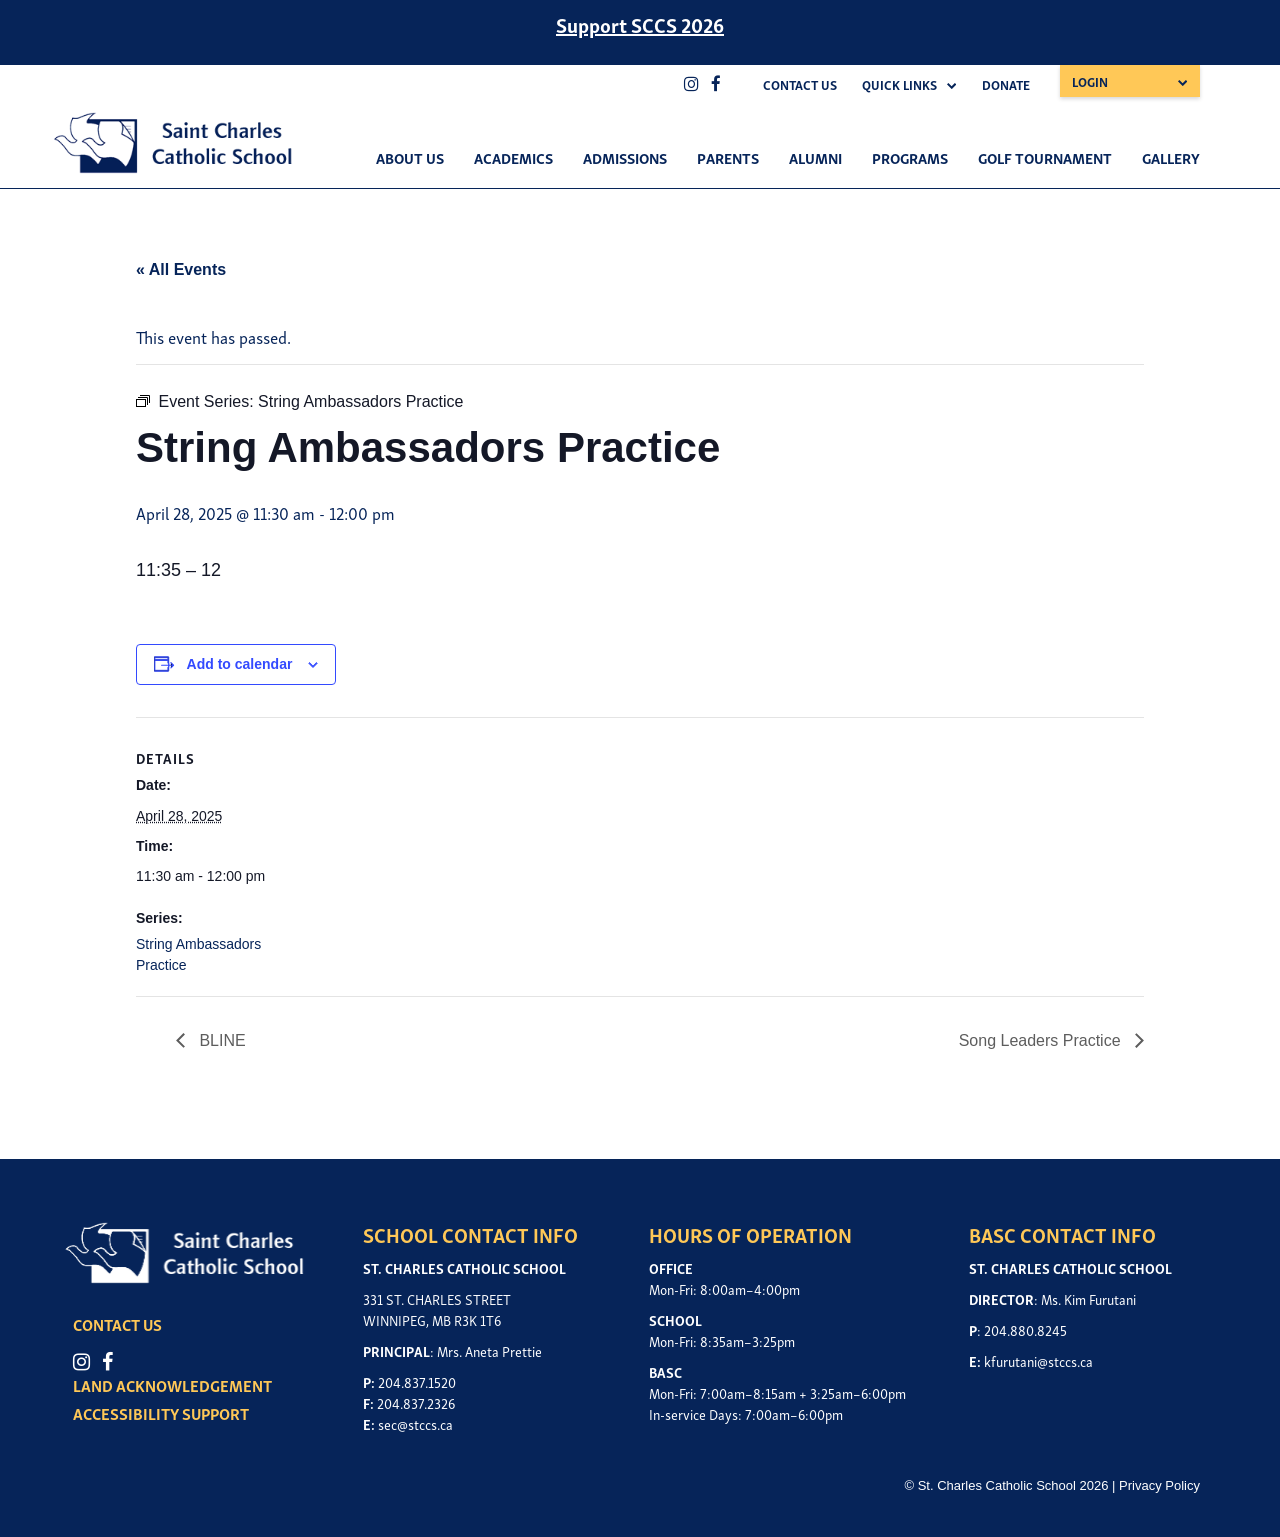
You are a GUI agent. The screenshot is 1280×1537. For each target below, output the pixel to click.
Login (1090, 81)
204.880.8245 (1025, 1329)
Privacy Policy (1159, 1485)
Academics (513, 157)
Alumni (815, 157)
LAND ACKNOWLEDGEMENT (174, 1385)
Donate (1006, 84)
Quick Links (899, 84)
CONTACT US (119, 1324)
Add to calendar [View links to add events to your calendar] (240, 664)
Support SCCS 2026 (640, 24)
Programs (910, 157)
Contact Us (800, 84)
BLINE (220, 1040)
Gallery (1171, 157)
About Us (410, 157)
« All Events (181, 269)
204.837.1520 (417, 1381)
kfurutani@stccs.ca (1038, 1360)
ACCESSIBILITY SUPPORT (163, 1413)
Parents (728, 157)
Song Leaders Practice (1042, 1040)
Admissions (625, 157)
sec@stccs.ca (415, 1423)
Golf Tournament (1045, 157)
